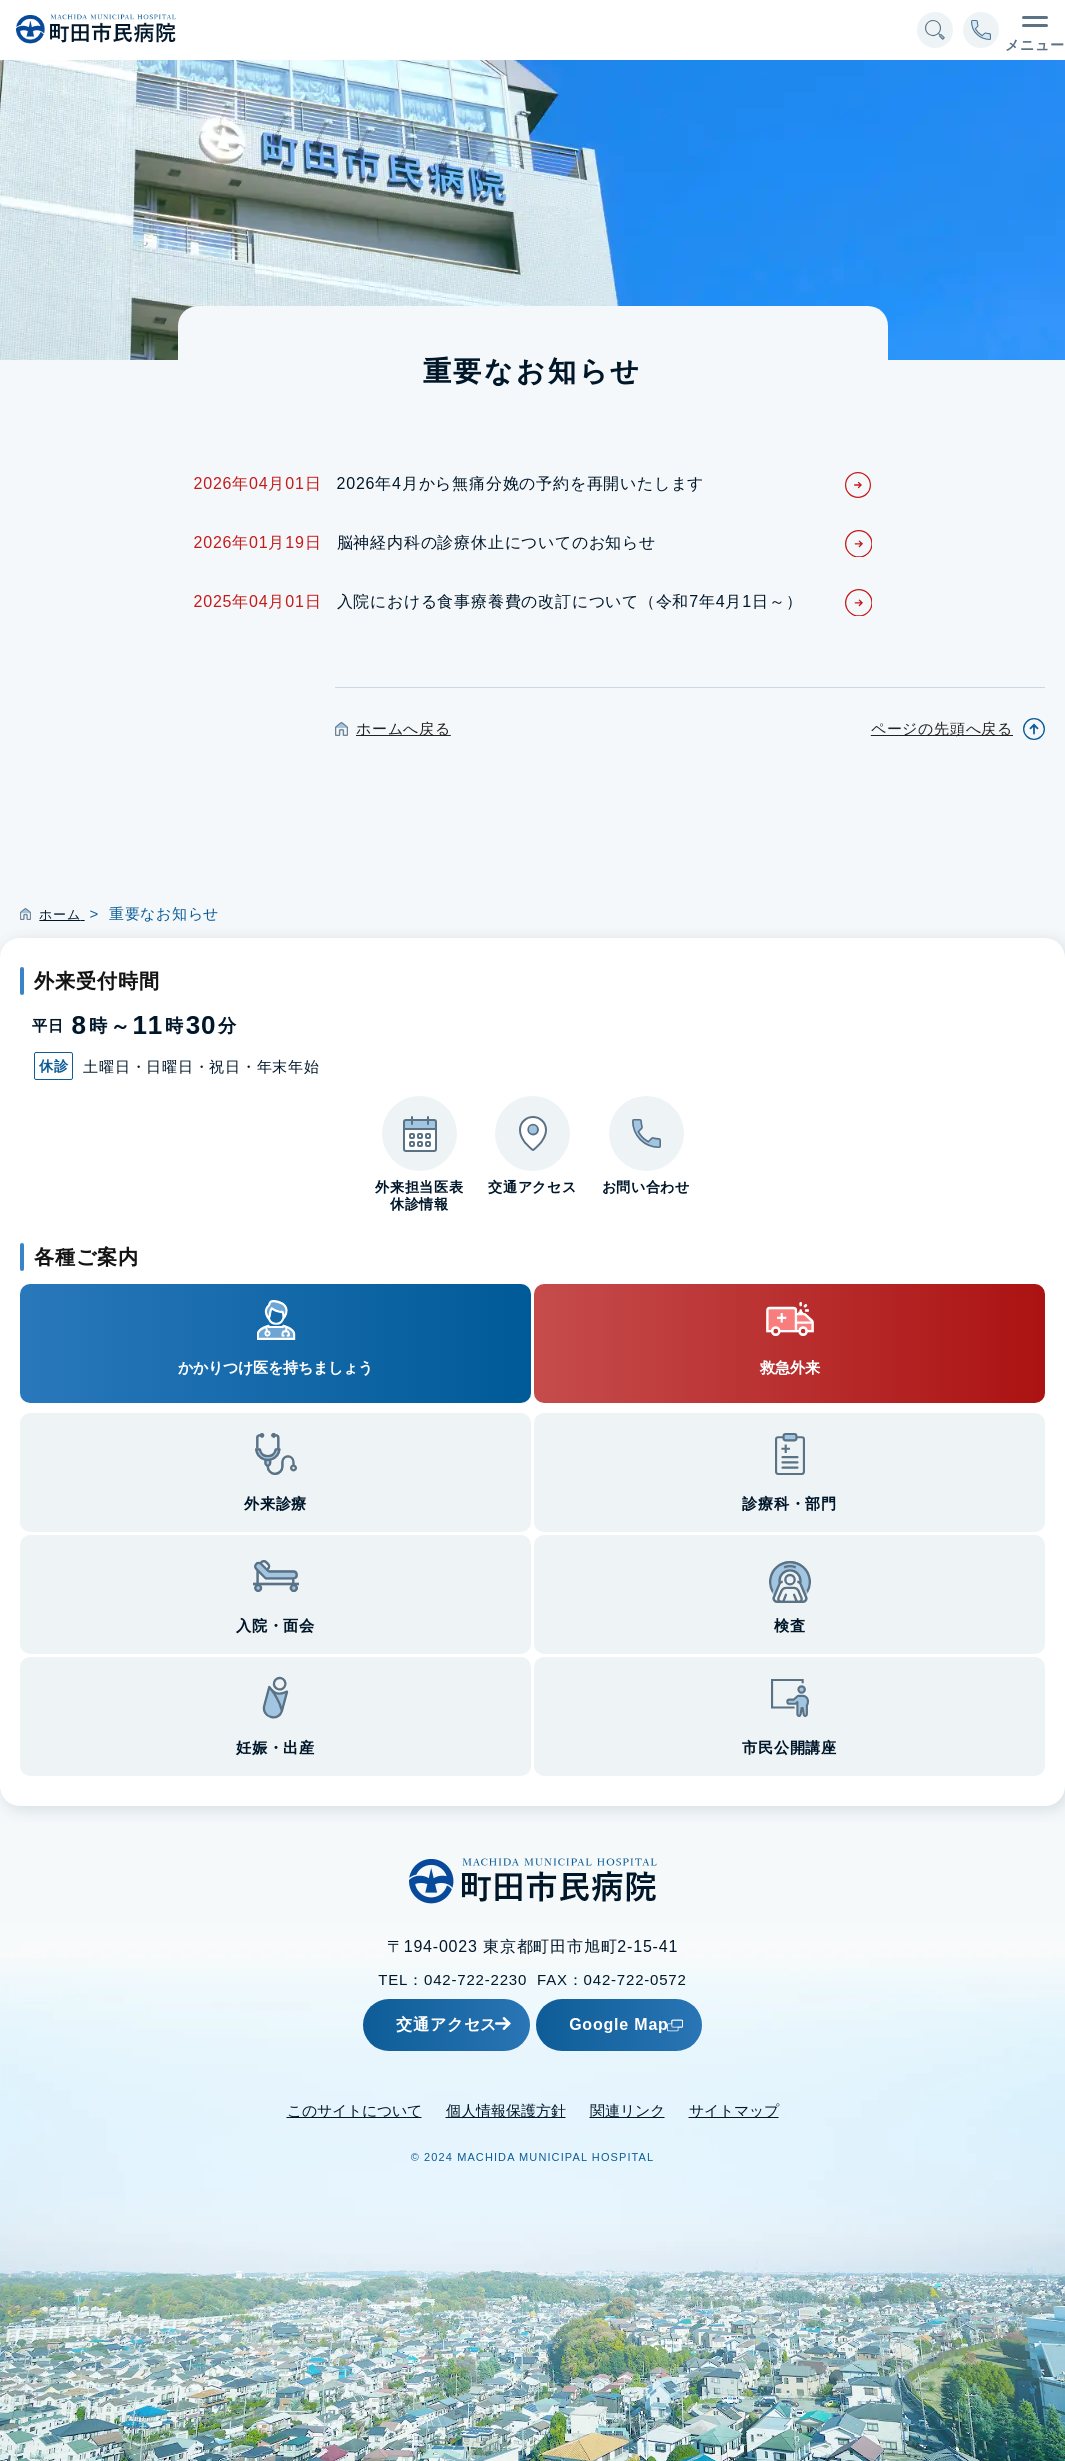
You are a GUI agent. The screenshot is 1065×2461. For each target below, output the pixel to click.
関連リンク (627, 2109)
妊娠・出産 (275, 1747)
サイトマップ (734, 2109)
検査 (790, 1625)
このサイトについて (354, 2109)
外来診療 (275, 1503)
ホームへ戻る (403, 728)
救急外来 (790, 1367)
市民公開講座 (789, 1747)
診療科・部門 (789, 1503)
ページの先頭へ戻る (942, 728)
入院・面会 (275, 1625)
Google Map (666, 2023)
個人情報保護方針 (506, 2109)
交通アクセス (419, 2023)
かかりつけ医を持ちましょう (275, 1367)
